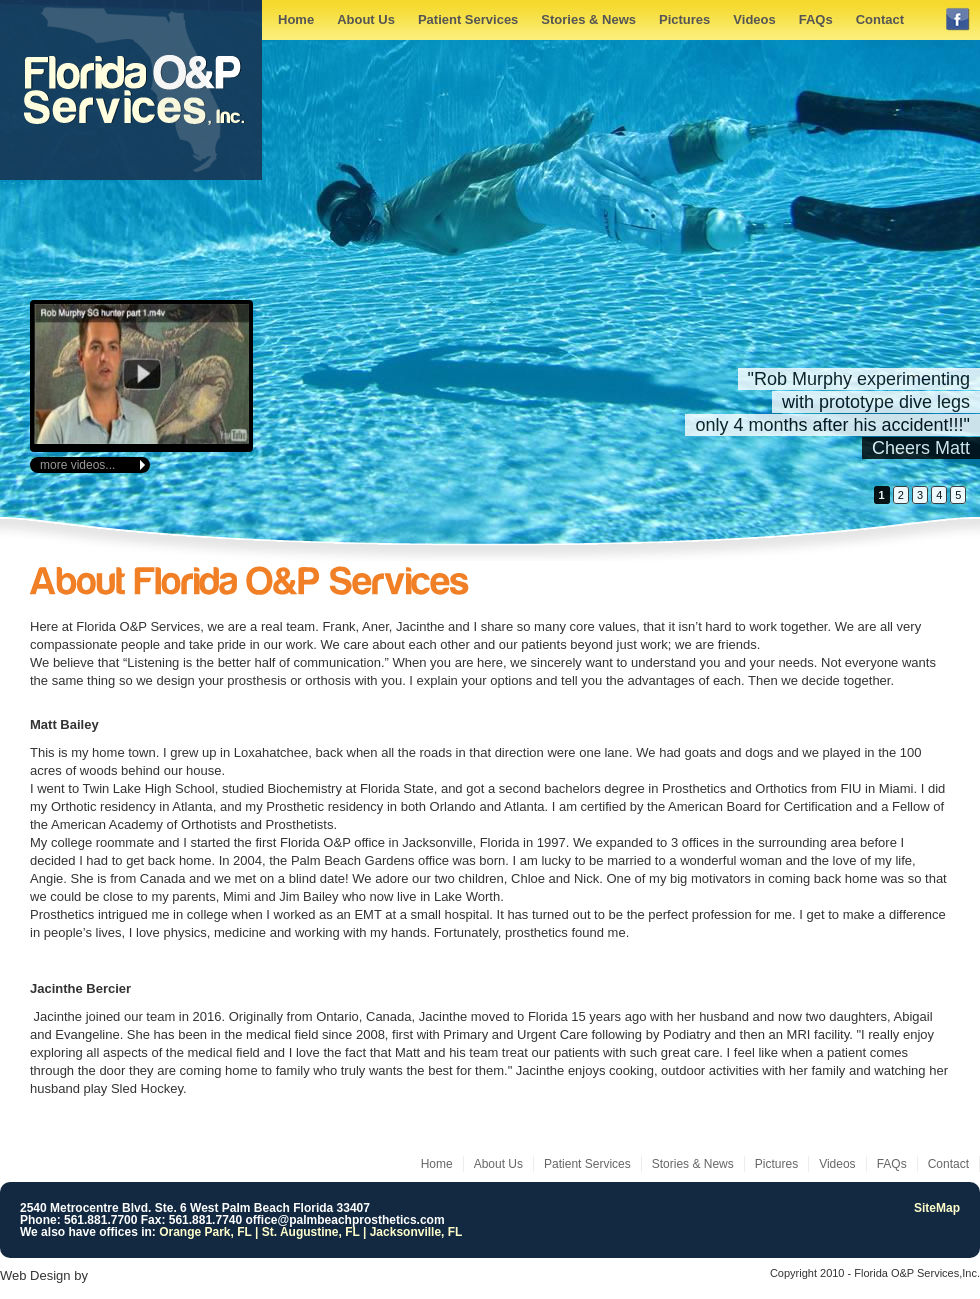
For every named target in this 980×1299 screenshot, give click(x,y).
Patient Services (468, 19)
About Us (366, 19)
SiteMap (937, 1208)
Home (296, 19)
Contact (880, 19)
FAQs (816, 19)
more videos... (77, 465)
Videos (754, 19)
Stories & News (588, 19)
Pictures (684, 19)
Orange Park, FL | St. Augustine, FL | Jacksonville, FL (310, 1232)
